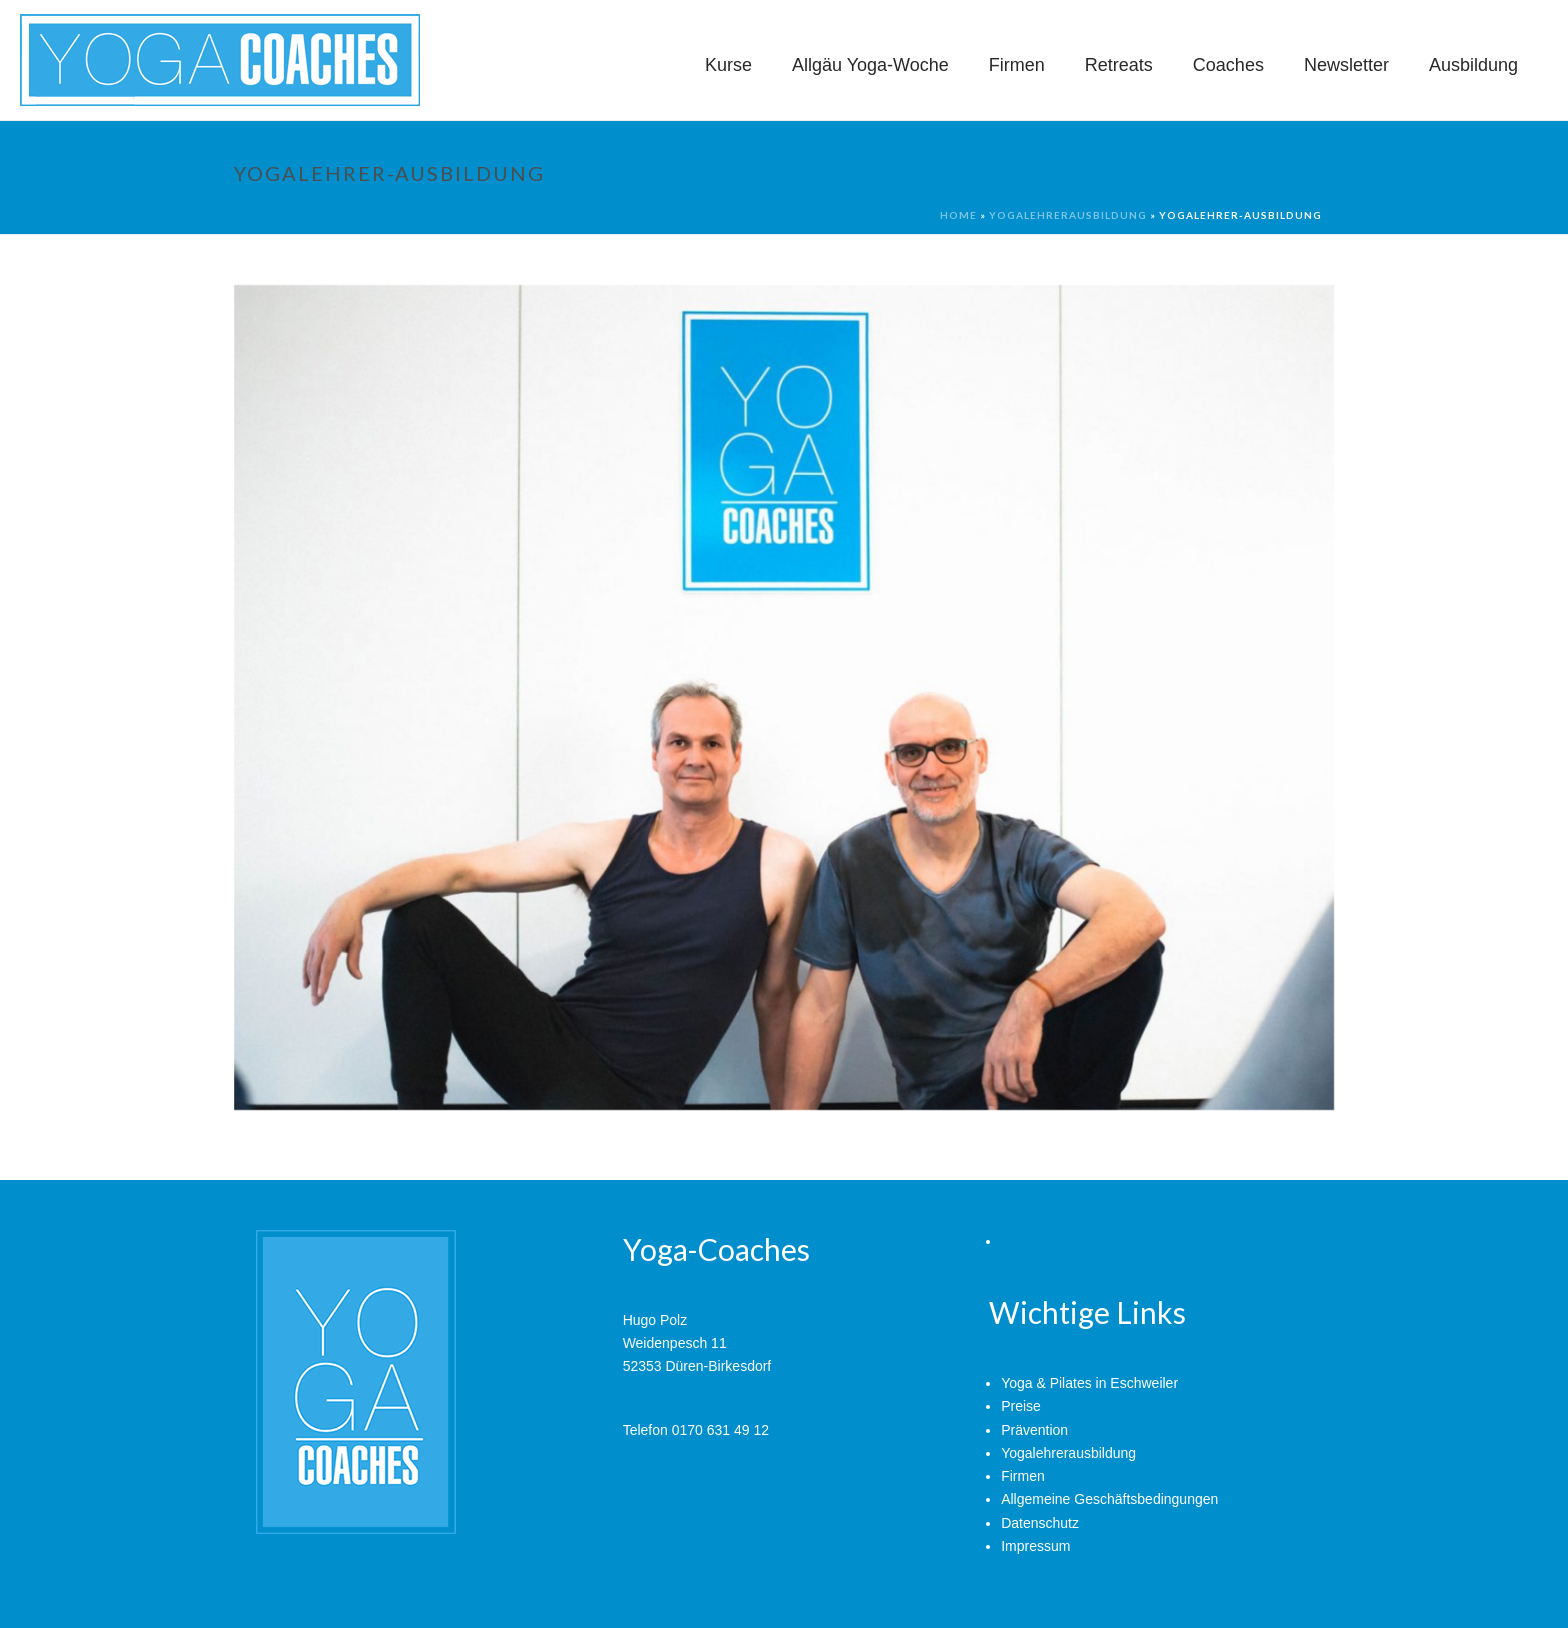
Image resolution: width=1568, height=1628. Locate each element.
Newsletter (1346, 65)
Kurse (728, 65)
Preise (1021, 1406)
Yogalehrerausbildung (1068, 215)
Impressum (1035, 1546)
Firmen (1017, 65)
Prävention (1034, 1430)
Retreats (1119, 65)
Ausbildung (1473, 65)
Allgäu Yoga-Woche (870, 65)
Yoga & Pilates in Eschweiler (1089, 1383)
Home (958, 215)
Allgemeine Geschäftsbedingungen (1109, 1499)
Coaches (1228, 65)
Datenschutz (1040, 1523)
